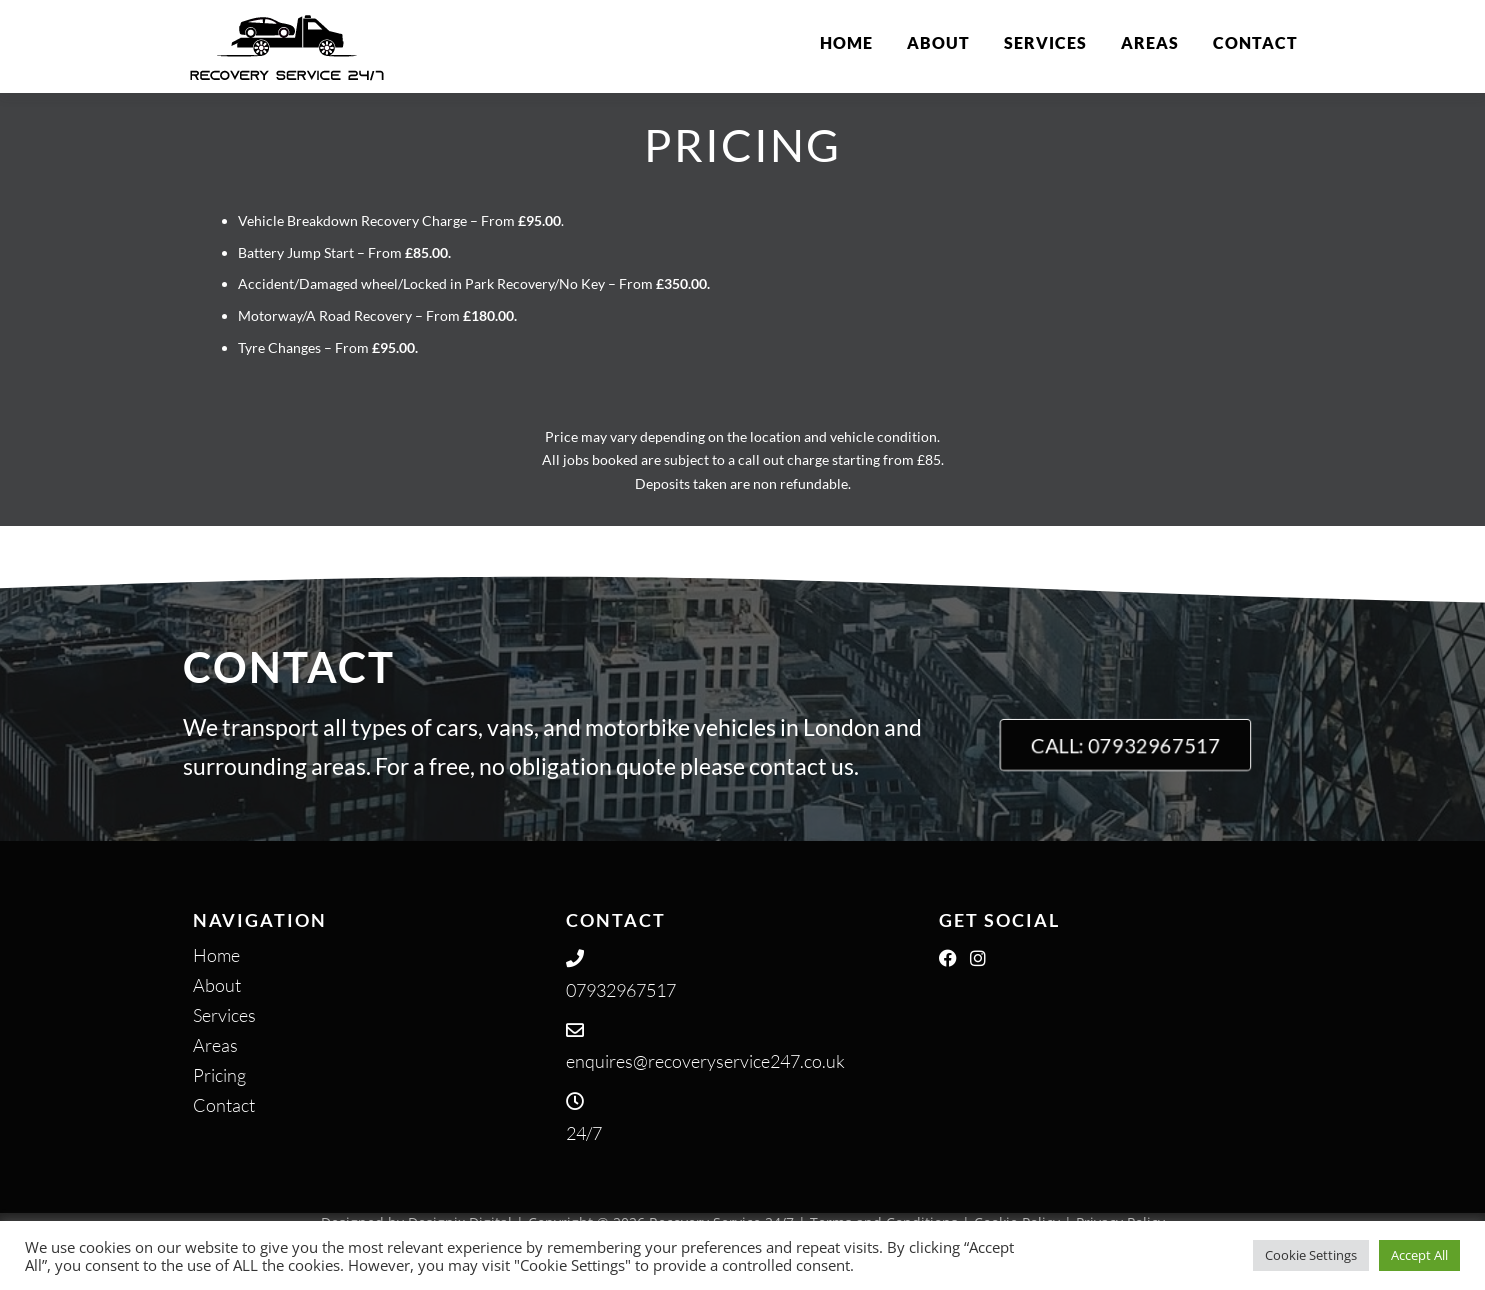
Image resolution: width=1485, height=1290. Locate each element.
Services (1045, 42)
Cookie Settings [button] (1311, 1255)
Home (846, 42)
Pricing (219, 1075)
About (938, 42)
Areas (1150, 42)
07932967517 (621, 990)
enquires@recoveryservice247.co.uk (705, 1061)
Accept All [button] (1419, 1255)
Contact (1255, 42)
